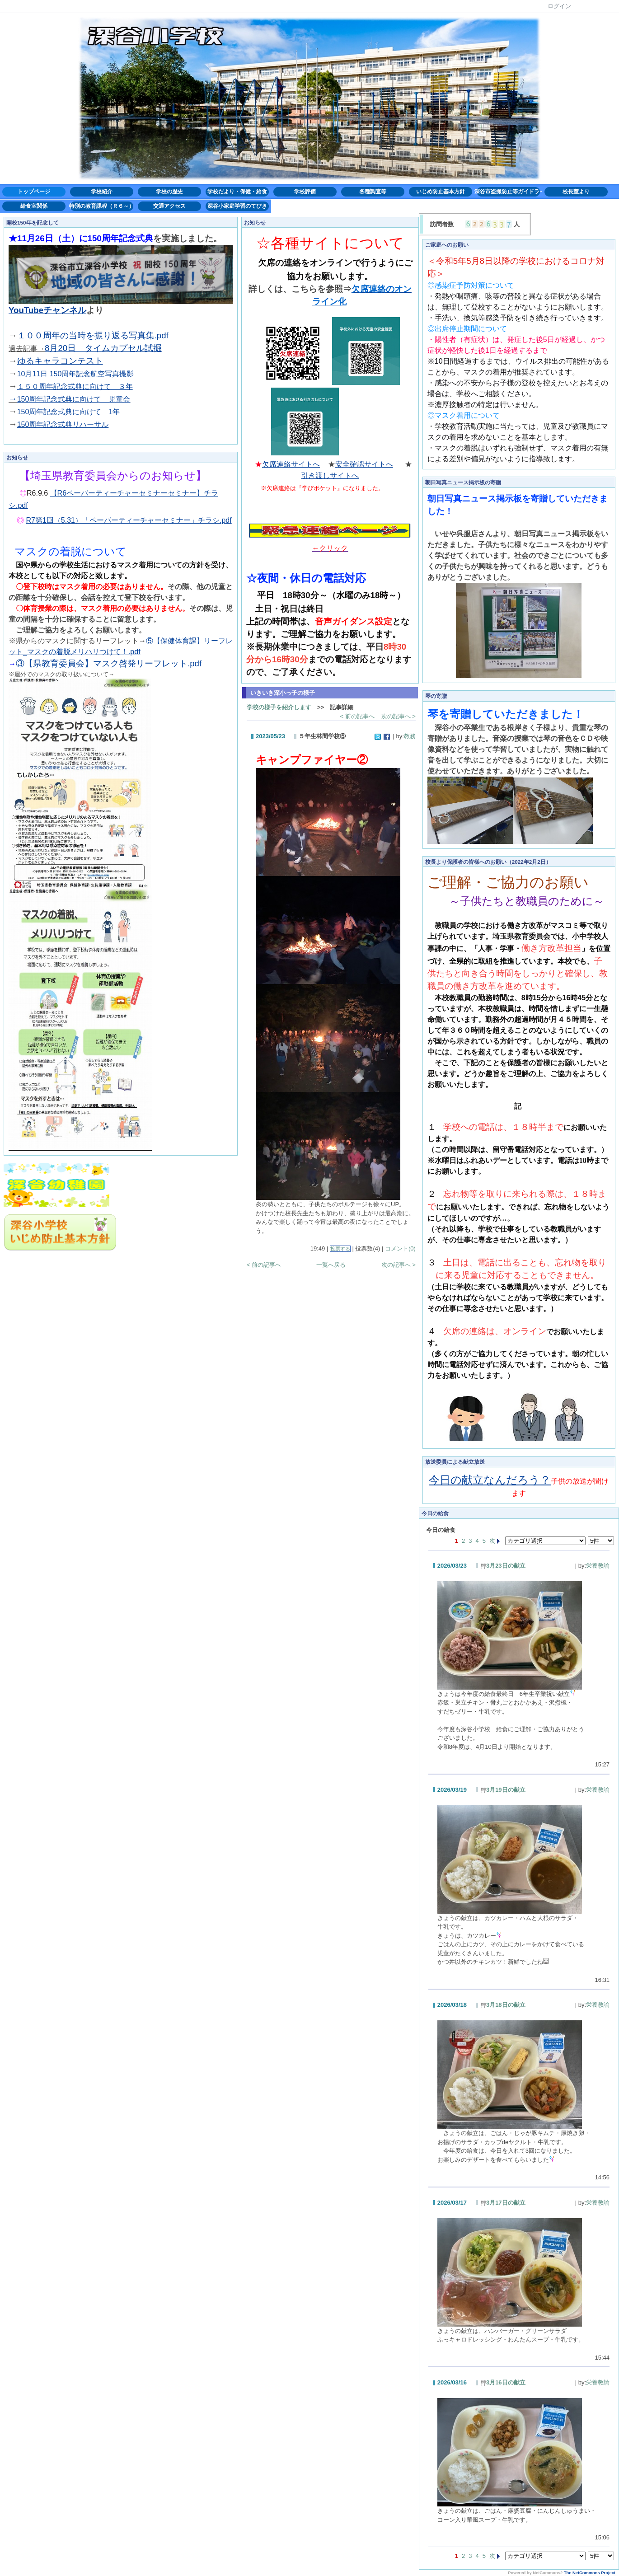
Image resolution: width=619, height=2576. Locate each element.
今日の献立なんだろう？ (490, 1480)
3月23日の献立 (502, 1565)
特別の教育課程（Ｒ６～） (101, 206)
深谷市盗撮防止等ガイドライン (508, 191)
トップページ (34, 191)
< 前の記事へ (357, 716)
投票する (340, 1248)
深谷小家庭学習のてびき (237, 206)
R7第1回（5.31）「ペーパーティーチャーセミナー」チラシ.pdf (129, 520)
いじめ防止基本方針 (440, 191)
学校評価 (305, 191)
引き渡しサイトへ (330, 475)
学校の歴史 (169, 191)
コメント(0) (400, 1248)
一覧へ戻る (331, 1264)
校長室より (576, 191)
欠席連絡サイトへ (291, 464)
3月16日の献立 (502, 2382)
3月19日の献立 (502, 1789)
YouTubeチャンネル (47, 310)
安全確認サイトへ (364, 464)
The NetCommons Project (589, 2573)
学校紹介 (102, 191)
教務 (410, 736)
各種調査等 (372, 191)
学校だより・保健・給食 (237, 191)
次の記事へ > (398, 716)
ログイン (559, 6)
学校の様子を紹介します (279, 707)
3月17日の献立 (502, 2202)
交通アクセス (169, 206)
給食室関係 (33, 206)
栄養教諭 (598, 1565)
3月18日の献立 (502, 2004)
